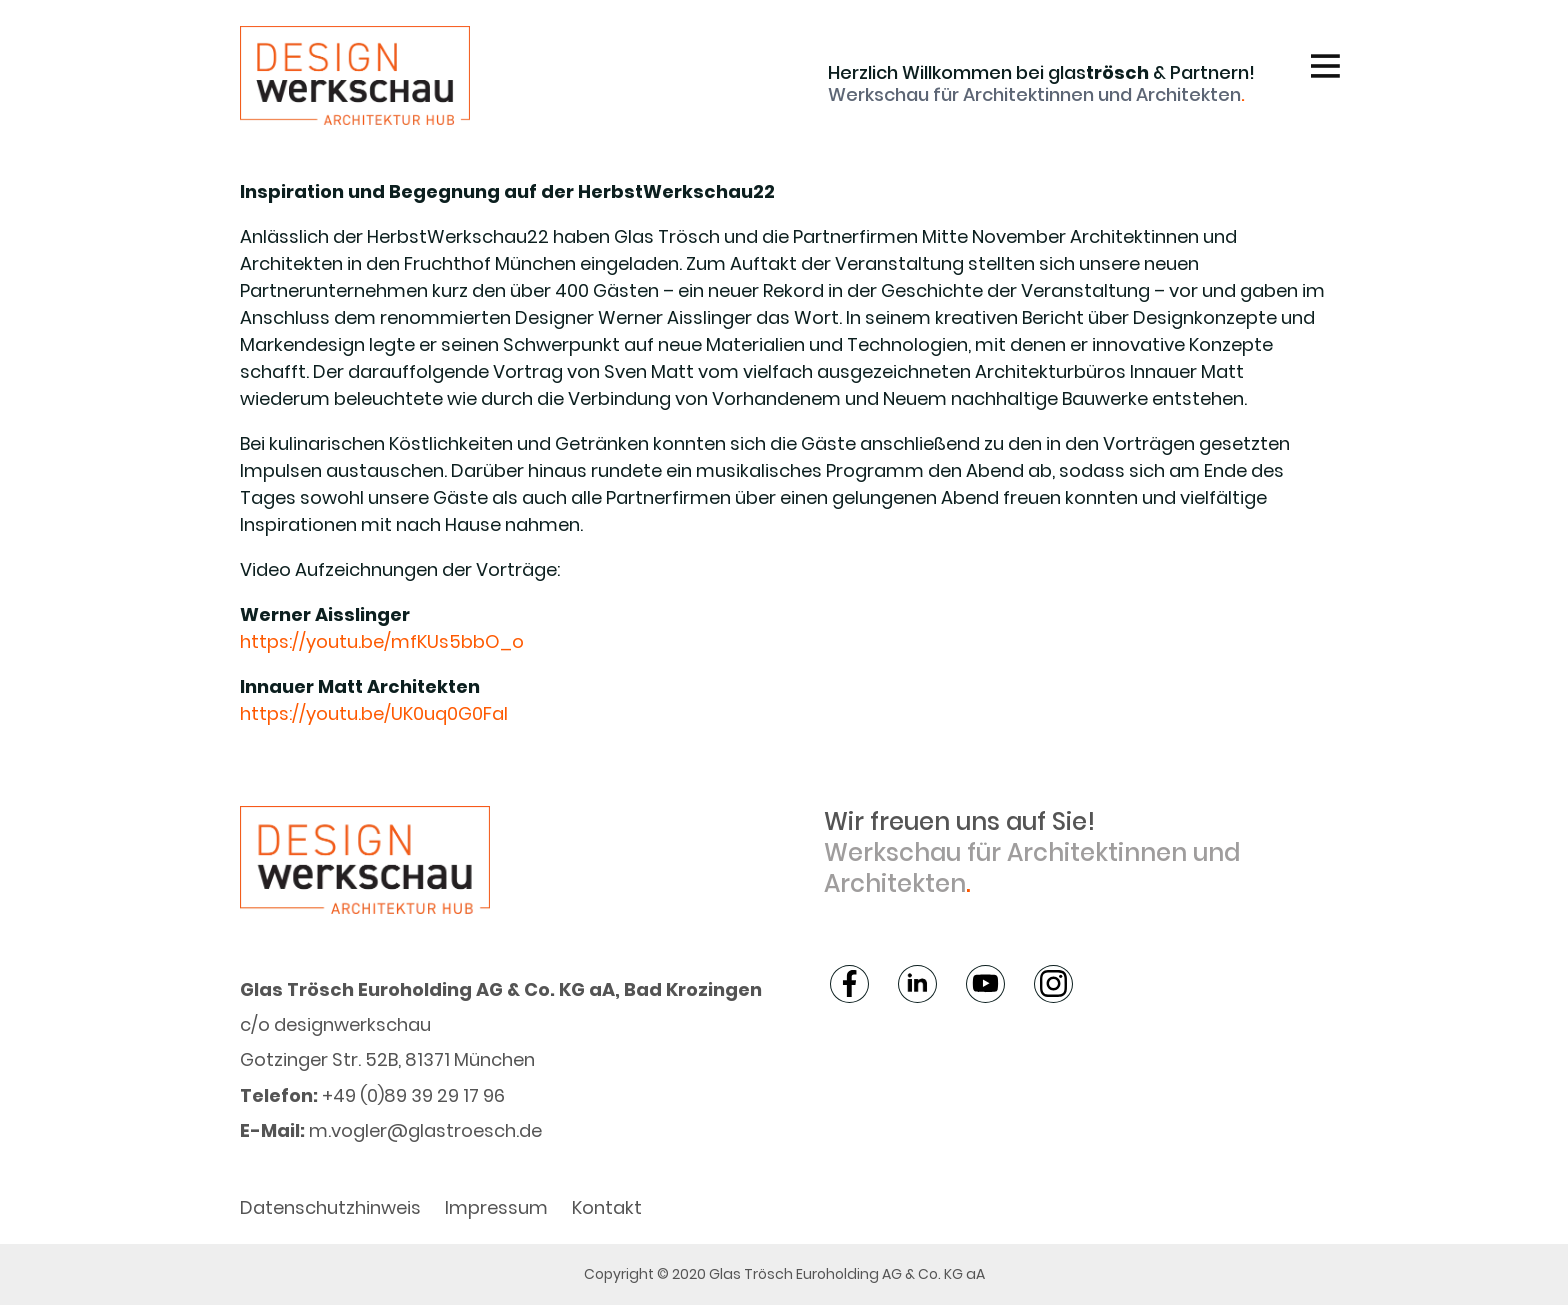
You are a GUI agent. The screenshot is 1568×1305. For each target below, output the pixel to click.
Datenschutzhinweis (330, 1207)
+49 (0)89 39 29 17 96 (413, 1095)
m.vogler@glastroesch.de (425, 1130)
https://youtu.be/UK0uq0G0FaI (374, 713)
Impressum (496, 1207)
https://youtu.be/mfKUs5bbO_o (382, 641)
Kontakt (607, 1207)
